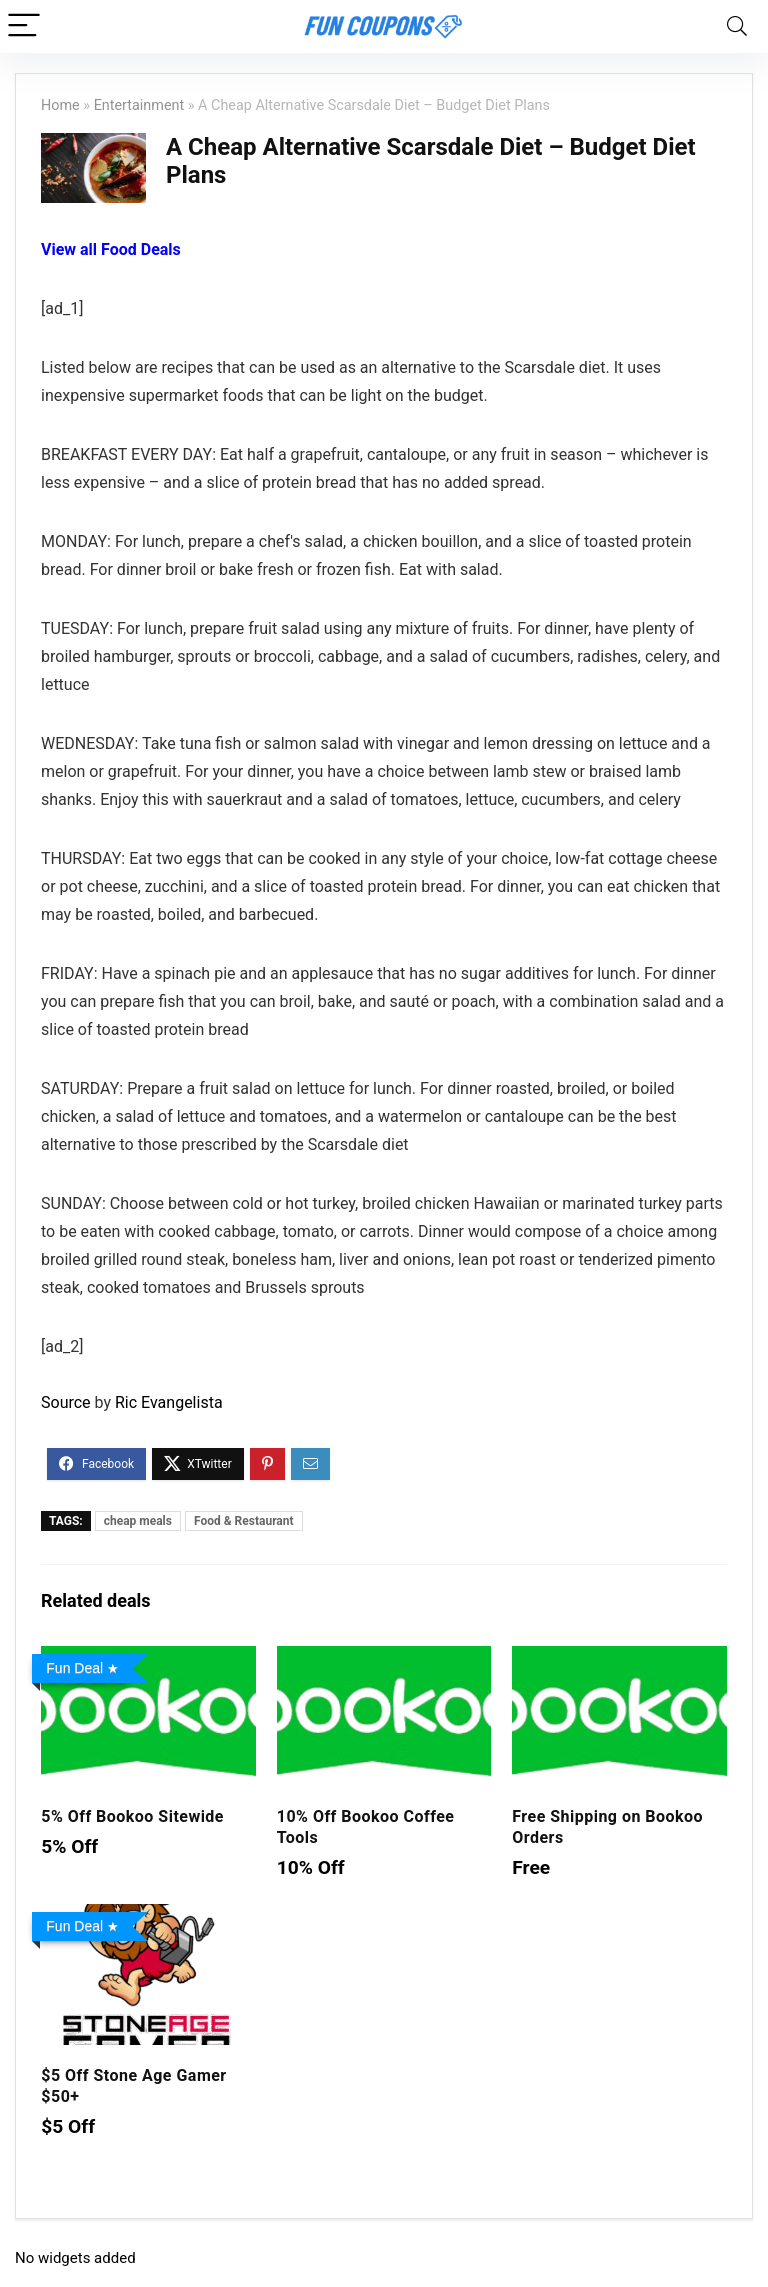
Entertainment (139, 105)
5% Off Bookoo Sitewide (132, 1816)
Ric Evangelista (169, 1402)
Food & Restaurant (244, 1521)
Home (60, 105)
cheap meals (138, 1521)
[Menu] (24, 26)
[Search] (737, 26)
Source (66, 1402)
